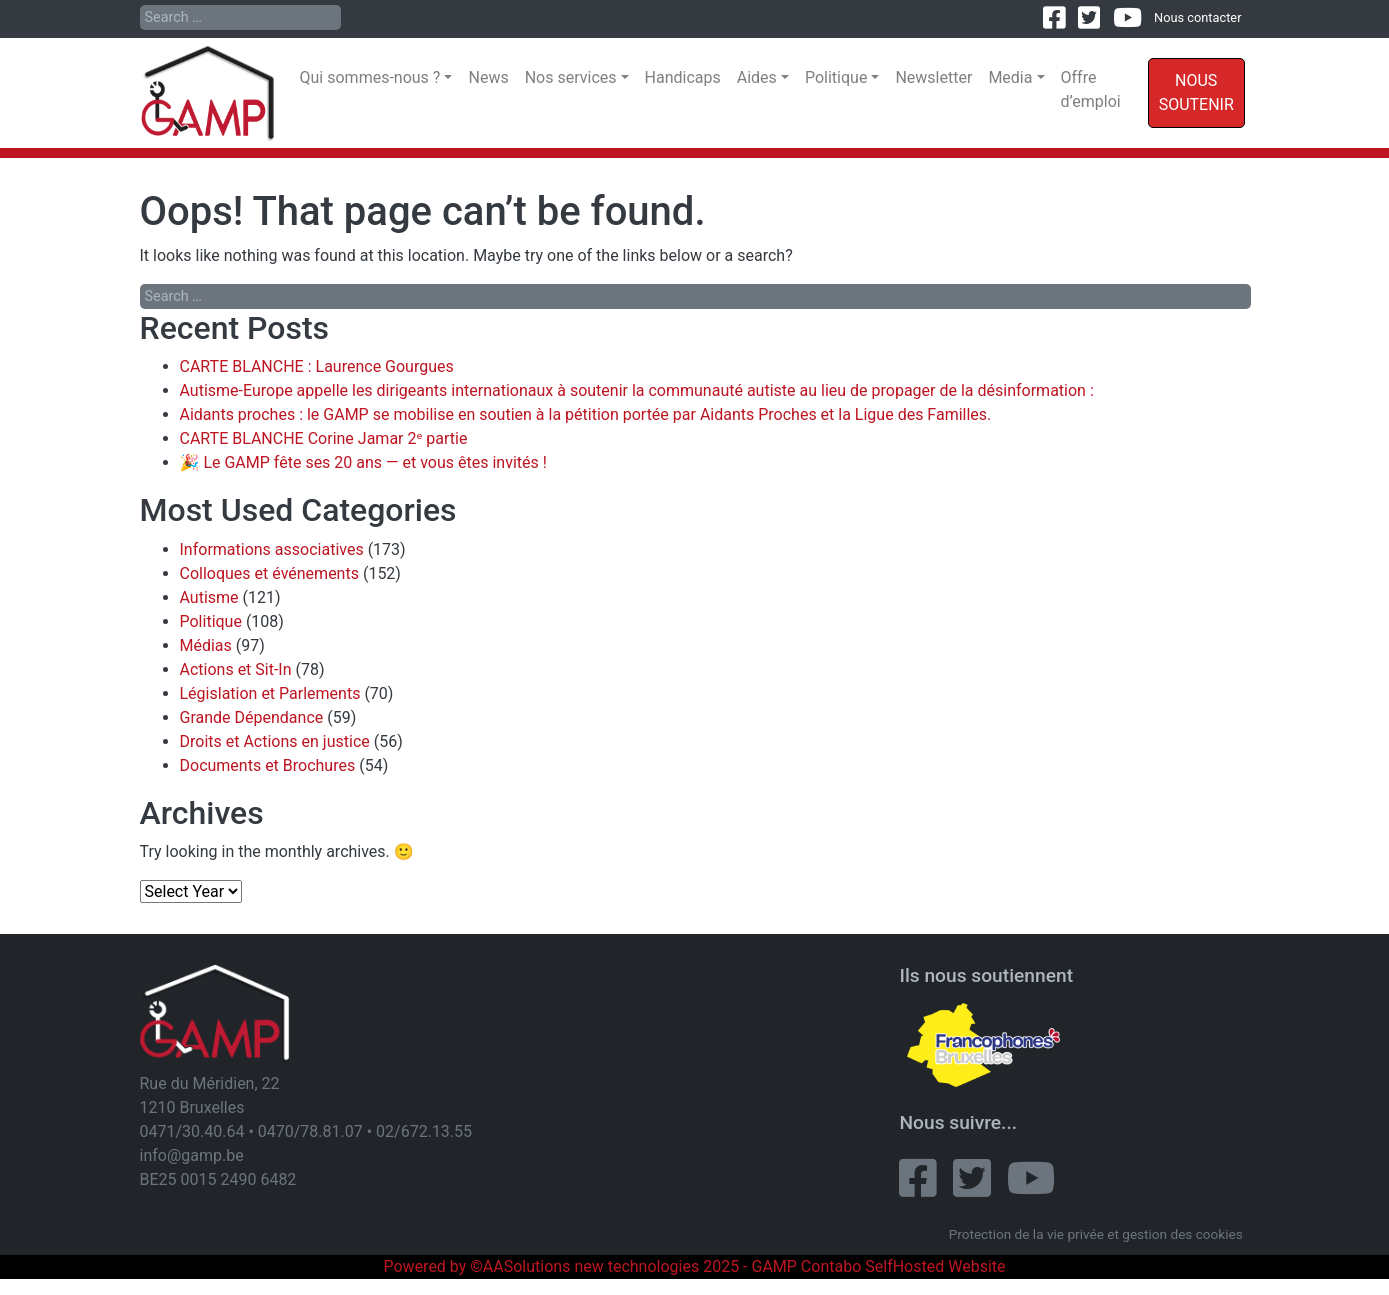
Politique (836, 77)
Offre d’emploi (1091, 89)
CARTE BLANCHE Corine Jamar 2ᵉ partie (324, 438)
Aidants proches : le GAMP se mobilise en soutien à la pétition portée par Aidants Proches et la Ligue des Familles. (586, 414)
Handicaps (683, 77)
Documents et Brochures (268, 765)
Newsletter (933, 77)
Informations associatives (272, 549)
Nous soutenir (1196, 92)
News (488, 77)
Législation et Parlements (270, 693)
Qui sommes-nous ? (370, 77)
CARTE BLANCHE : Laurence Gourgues (317, 366)
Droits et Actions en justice (275, 741)
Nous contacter (1197, 17)
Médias (206, 645)
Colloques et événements (269, 573)
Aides (757, 77)
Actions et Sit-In (236, 669)
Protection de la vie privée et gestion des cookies (1096, 1234)
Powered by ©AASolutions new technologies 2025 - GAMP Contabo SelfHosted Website (694, 1266)
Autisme (209, 597)
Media (1010, 77)
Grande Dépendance (252, 717)
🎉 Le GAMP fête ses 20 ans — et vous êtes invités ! (363, 462)
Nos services (571, 77)
